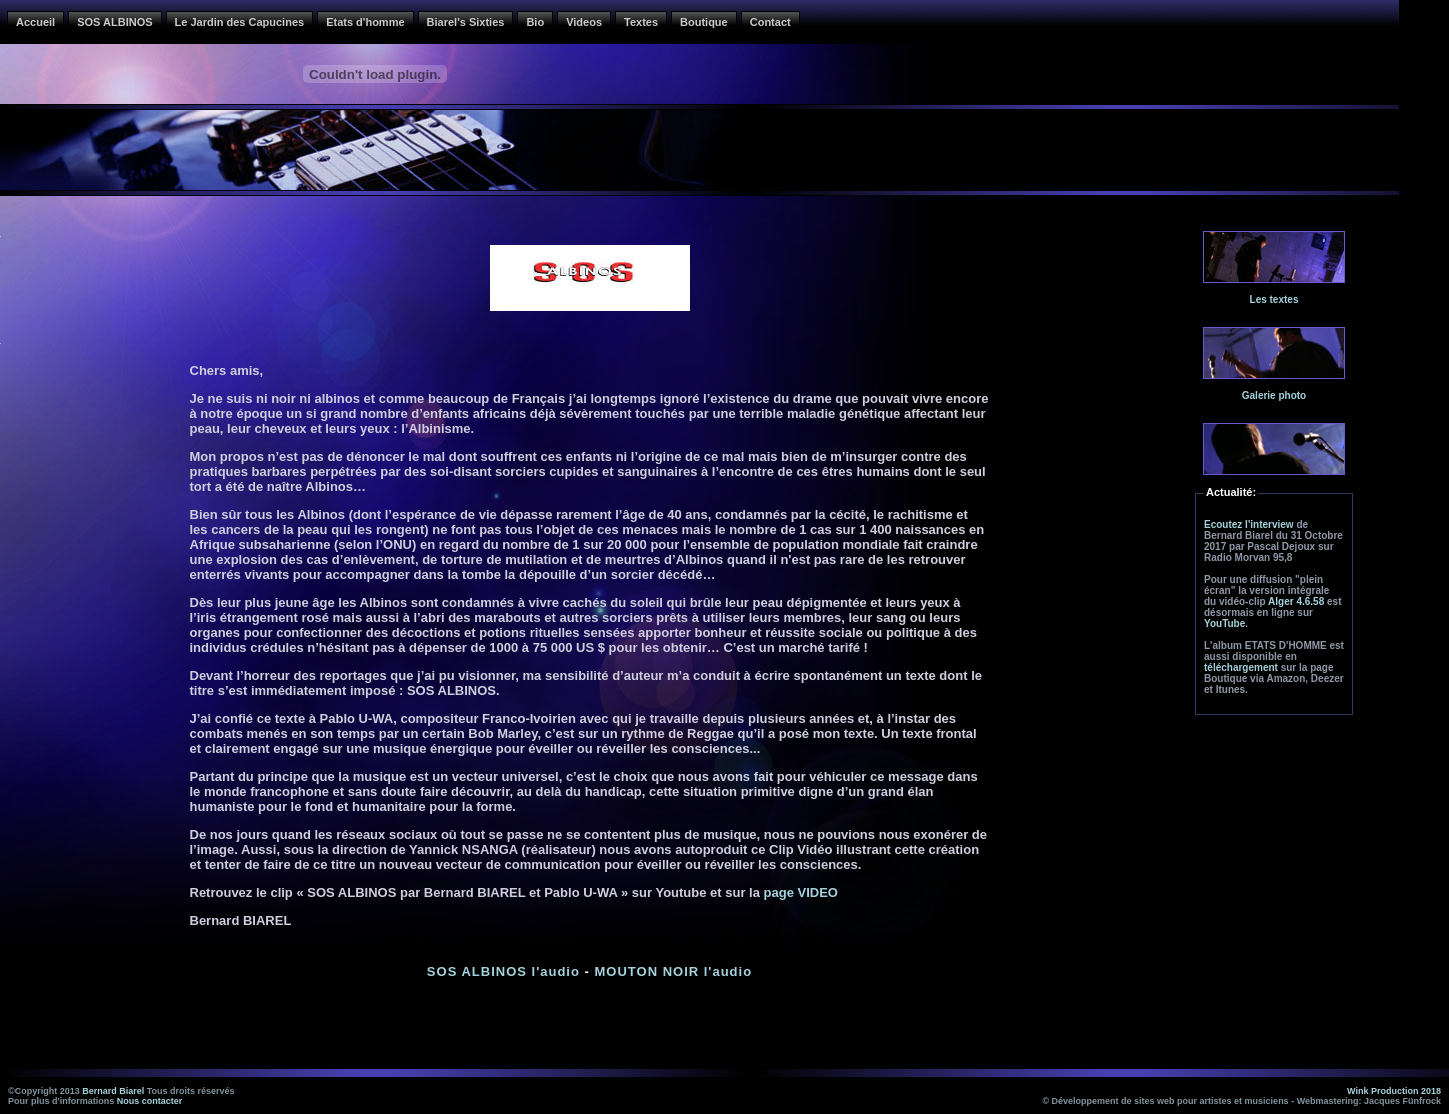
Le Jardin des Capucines (240, 22)
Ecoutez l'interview (1249, 524)
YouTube (1224, 623)
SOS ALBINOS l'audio (503, 971)
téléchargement (1241, 667)
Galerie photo (1274, 395)
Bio (535, 22)
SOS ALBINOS (114, 22)
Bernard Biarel (113, 1091)
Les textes (1274, 299)
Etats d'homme (365, 22)
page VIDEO (801, 892)
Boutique (704, 22)
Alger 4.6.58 (1296, 601)
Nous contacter (150, 1101)
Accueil (35, 22)
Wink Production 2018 (1394, 1091)
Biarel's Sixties (466, 22)
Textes (641, 22)
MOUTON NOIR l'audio (673, 971)
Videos (584, 22)
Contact (770, 22)
